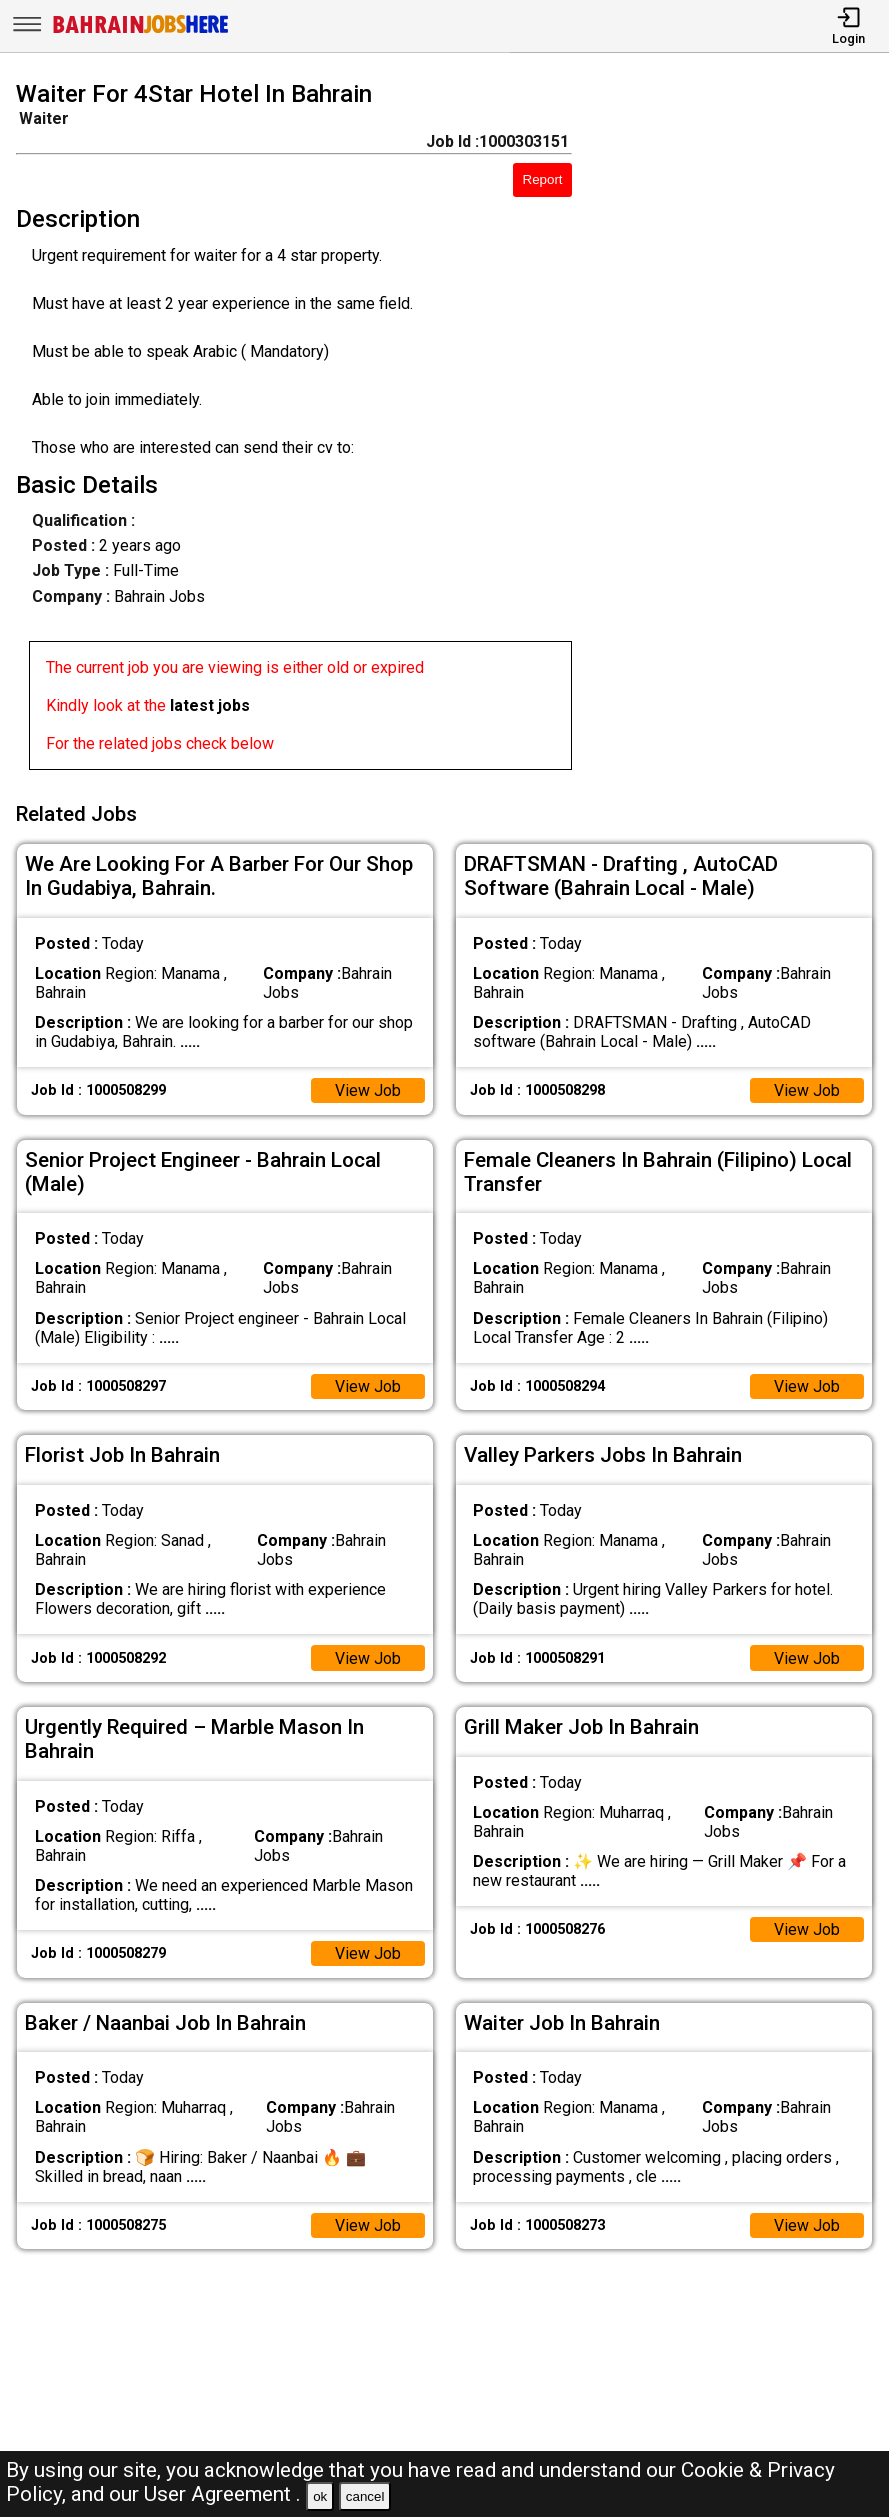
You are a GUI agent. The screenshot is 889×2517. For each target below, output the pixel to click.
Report (543, 179)
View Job (368, 1089)
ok (320, 2496)
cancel (365, 2496)
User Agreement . (222, 2494)
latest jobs (210, 705)
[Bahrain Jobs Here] (141, 31)
